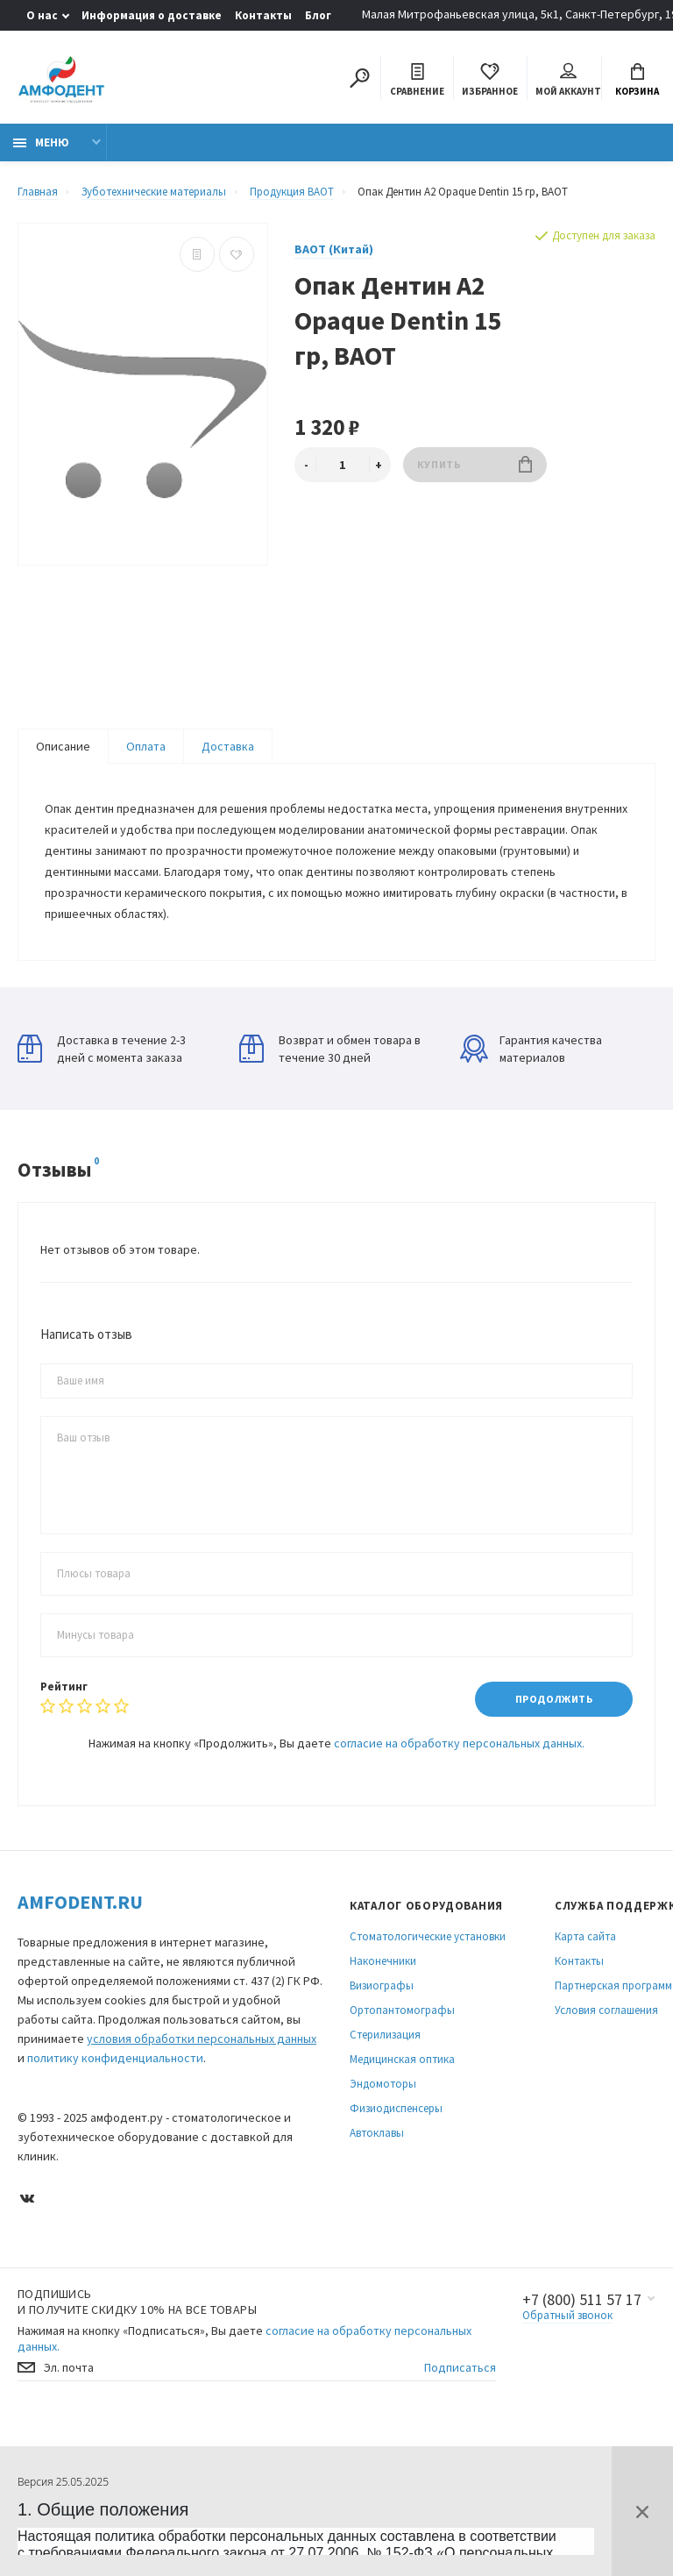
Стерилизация (385, 2034)
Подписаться (460, 2368)
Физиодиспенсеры (396, 2108)
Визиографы (382, 1985)
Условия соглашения (606, 2010)
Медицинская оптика (402, 2059)
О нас (42, 15)
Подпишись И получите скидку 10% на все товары (137, 2301)
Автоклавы (377, 2132)
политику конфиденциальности (115, 2058)
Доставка (228, 746)
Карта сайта (585, 1936)
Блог (318, 15)
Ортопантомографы (402, 2010)
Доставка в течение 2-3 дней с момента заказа (102, 1048)
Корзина (637, 80)
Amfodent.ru (80, 1901)
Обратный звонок (567, 2315)
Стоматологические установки (428, 1936)
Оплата (146, 746)
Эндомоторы (383, 2083)
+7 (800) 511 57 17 (581, 2300)
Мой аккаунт (568, 80)
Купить (474, 464)
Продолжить (554, 1699)
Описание (63, 746)
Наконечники (383, 1960)
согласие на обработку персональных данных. (459, 1743)
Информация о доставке (151, 15)
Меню (41, 142)
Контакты (263, 15)
